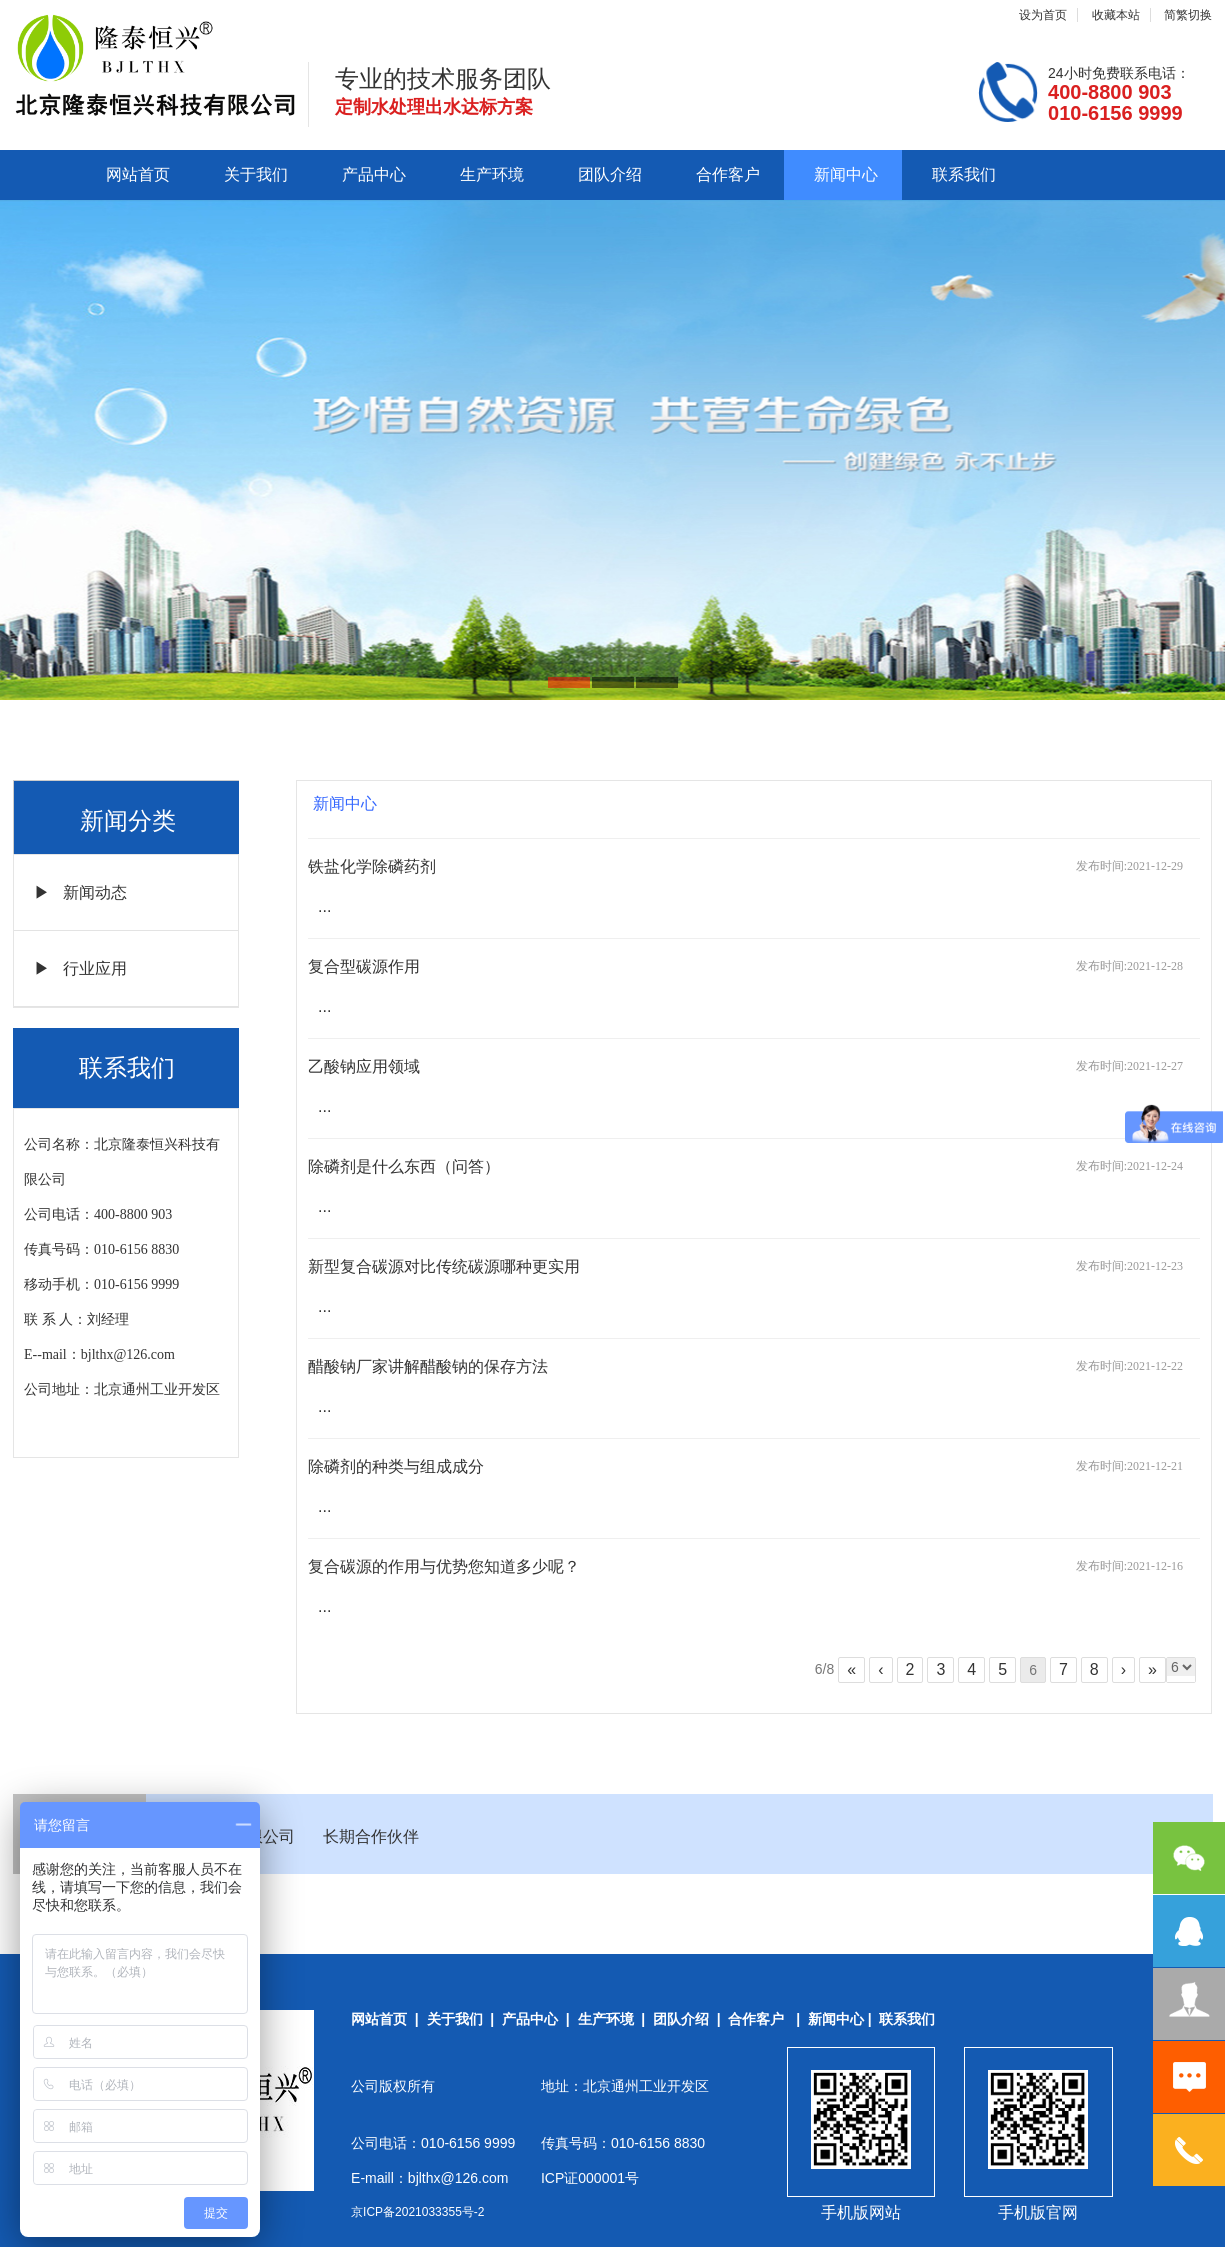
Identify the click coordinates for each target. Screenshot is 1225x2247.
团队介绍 (610, 174)
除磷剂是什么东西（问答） (404, 1166)
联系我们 (964, 174)
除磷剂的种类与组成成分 (396, 1466)
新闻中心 (846, 174)
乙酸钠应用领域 (364, 1066)
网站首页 (138, 174)
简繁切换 (1188, 15)
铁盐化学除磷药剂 (372, 866)
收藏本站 (1116, 15)
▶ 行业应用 (80, 968)
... (324, 906)
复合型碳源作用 (364, 966)
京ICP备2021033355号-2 (417, 2212)
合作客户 (728, 174)
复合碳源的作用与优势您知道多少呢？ (444, 1566)
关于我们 (256, 174)
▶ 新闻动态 (80, 892)
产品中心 (374, 174)
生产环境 (492, 174)
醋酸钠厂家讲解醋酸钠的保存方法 (428, 1366)
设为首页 (1043, 15)
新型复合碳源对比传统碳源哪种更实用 (444, 1266)
